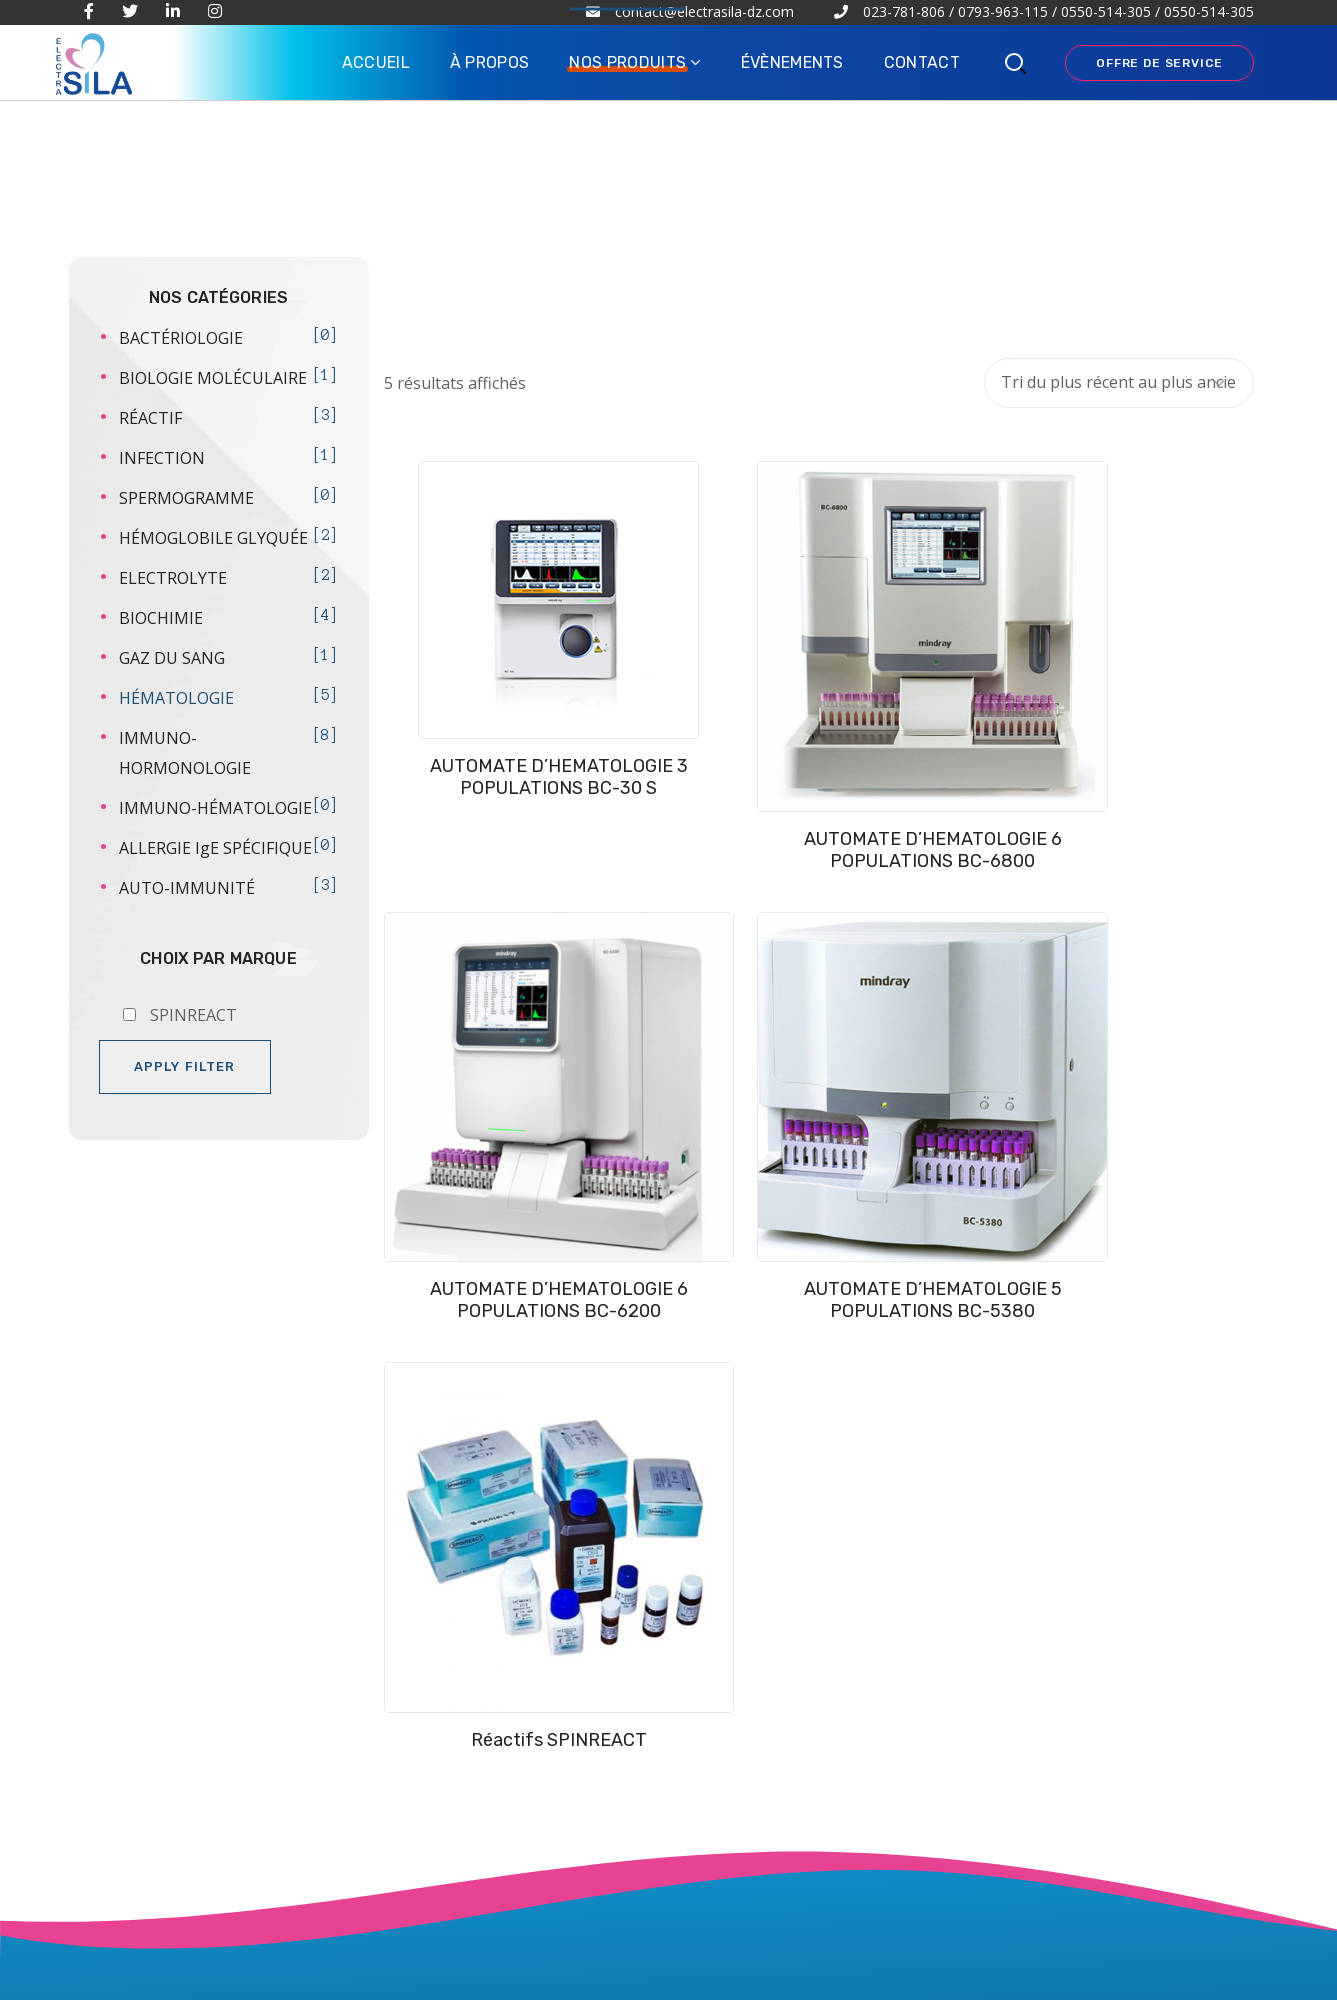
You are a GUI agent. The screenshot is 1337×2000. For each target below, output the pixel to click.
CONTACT (474, 1588)
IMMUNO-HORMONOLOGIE (185, 753)
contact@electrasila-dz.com (1053, 1911)
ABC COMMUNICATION (644, 1975)
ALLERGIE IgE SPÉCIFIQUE (215, 848)
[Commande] (1119, 383)
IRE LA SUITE (178, 1707)
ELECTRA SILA (238, 1975)
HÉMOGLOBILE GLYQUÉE (213, 538)
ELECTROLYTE (173, 578)
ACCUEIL (470, 1433)
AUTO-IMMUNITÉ (187, 888)
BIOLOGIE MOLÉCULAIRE (213, 378)
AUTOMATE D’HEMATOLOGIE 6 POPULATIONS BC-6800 (706, 716)
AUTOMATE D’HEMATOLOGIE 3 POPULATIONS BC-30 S (481, 714)
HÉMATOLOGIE (176, 698)
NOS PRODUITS (497, 1510)
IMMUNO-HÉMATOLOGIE (215, 808)
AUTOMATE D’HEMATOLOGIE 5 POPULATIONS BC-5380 (1156, 716)
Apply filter (185, 1066)
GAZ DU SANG (172, 658)
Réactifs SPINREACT (481, 1022)
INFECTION (162, 458)
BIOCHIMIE (161, 618)
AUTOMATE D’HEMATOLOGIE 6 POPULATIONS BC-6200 (931, 716)
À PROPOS (476, 1471)
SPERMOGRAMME (186, 498)
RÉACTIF (150, 418)
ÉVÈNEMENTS (492, 1549)
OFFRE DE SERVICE (1159, 63)
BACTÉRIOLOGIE (181, 338)
